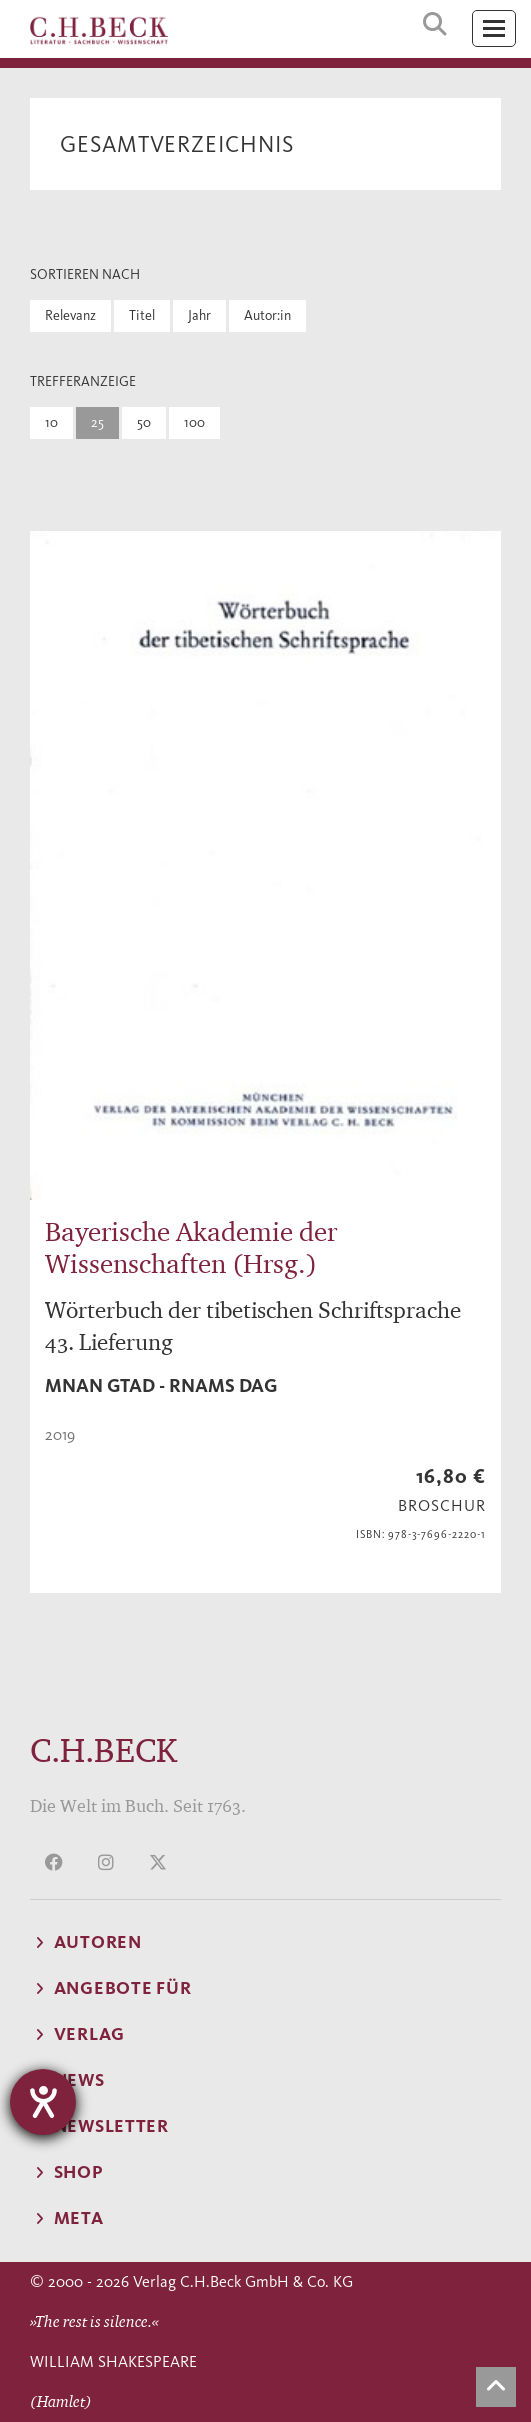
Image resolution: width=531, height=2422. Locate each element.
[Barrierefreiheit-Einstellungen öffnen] (43, 2102)
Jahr (199, 315)
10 (51, 422)
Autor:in (267, 315)
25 (97, 422)
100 (194, 422)
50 (144, 422)
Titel (142, 315)
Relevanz (70, 315)
